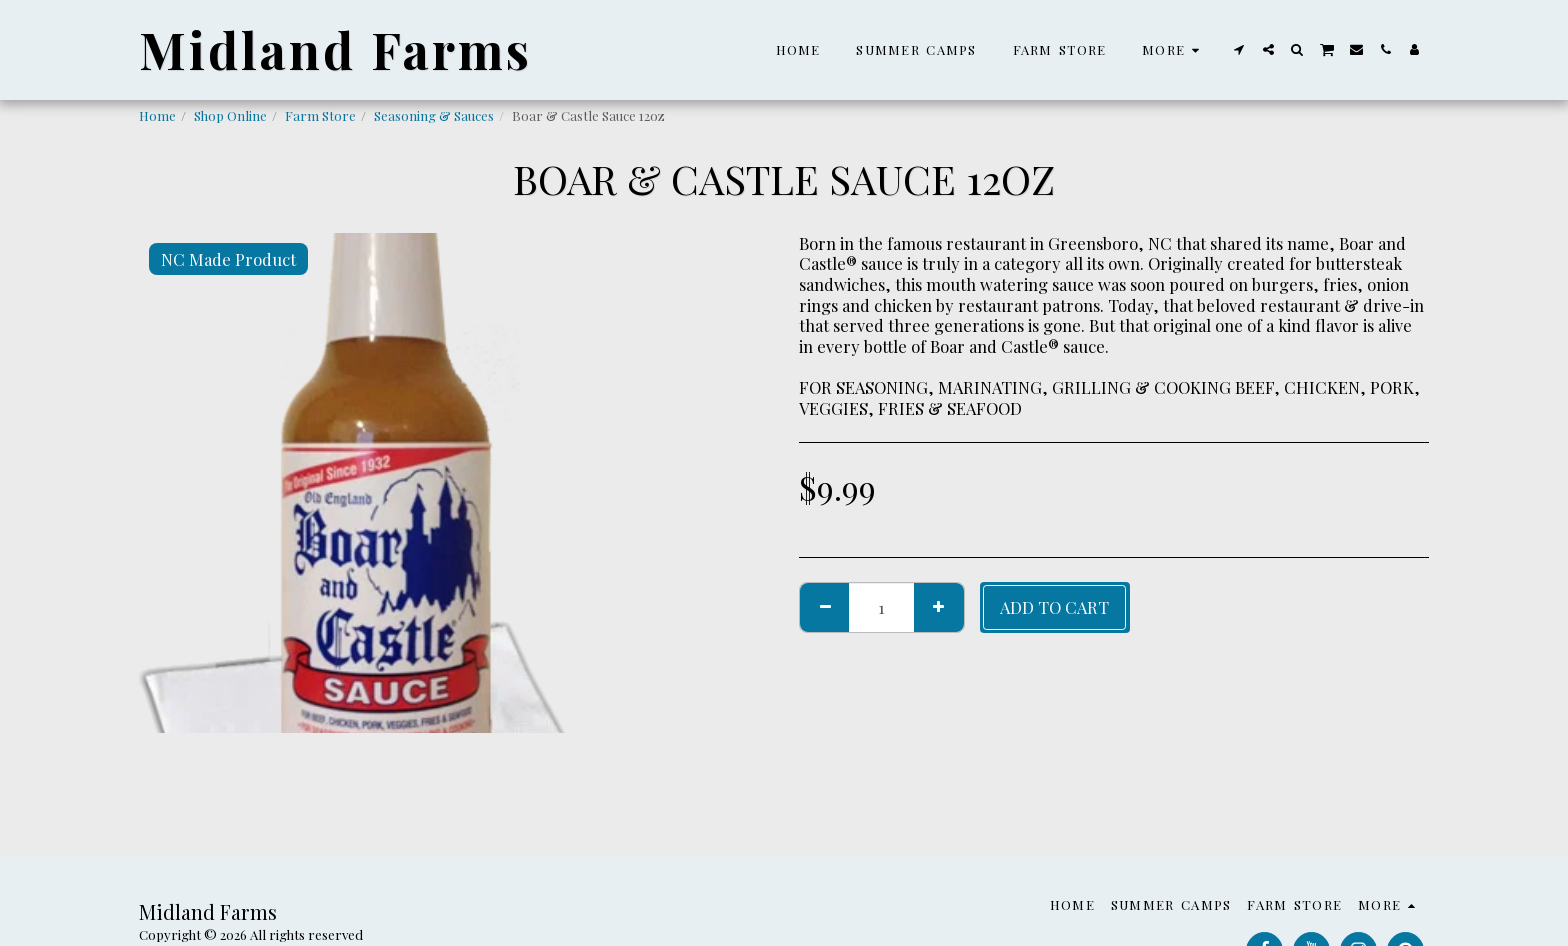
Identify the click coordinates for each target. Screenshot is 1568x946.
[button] (1239, 49)
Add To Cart (1054, 607)
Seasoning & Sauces (434, 115)
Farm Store (320, 115)
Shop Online (230, 115)
